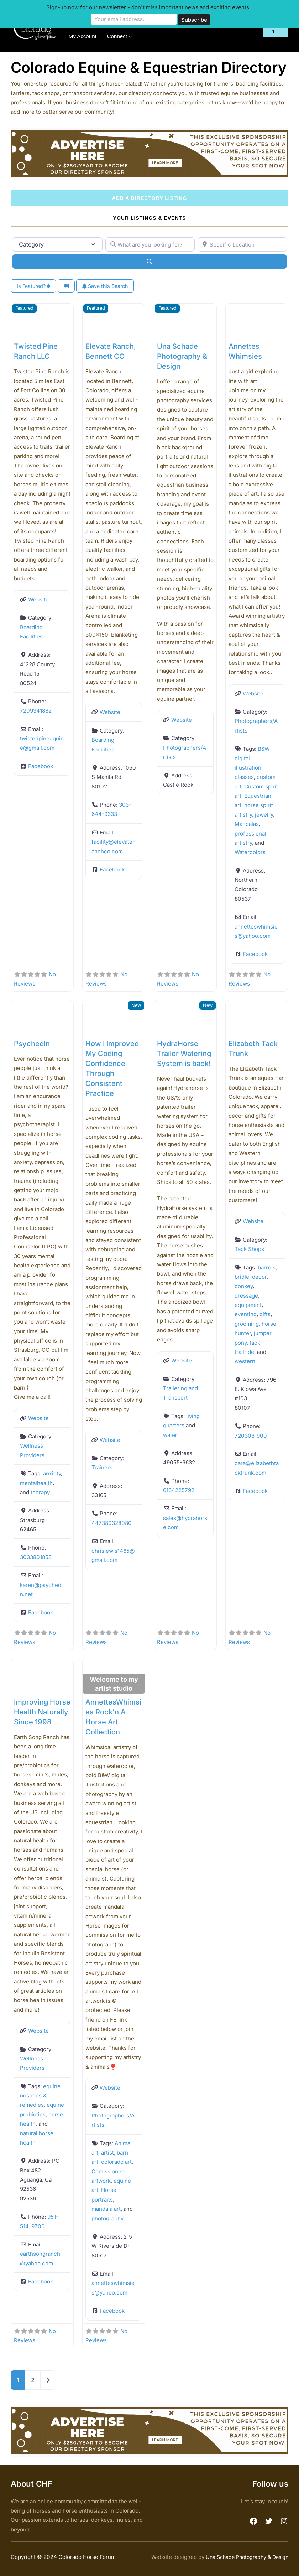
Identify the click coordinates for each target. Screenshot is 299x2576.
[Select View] (66, 286)
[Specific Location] (242, 244)
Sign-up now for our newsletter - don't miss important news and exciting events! (148, 7)
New (136, 1005)
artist (107, 2152)
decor (259, 1276)
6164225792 (178, 1490)
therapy (40, 1492)
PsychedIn (32, 1043)
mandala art (106, 2208)
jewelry (264, 814)
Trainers (101, 1467)
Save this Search (105, 286)
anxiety (52, 1473)
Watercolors (250, 852)
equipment (248, 1305)
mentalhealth (36, 1482)
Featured (24, 308)
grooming (247, 1323)
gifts (265, 1314)
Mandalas (247, 824)
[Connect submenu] (129, 36)
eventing (246, 1314)
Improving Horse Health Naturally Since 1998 (42, 1712)
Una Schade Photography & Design (182, 356)
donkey (244, 1286)
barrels (267, 1267)
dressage (246, 1295)
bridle (242, 1276)
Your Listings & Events (149, 218)
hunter (243, 1333)
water (170, 1434)
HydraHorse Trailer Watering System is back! (184, 1053)
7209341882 (36, 710)
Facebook (40, 765)
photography (107, 2218)
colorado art (116, 2161)
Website (38, 599)
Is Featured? (33, 286)
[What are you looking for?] (150, 244)
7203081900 (251, 1435)
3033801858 (36, 1556)
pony (241, 1342)
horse (269, 1323)
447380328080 (111, 1522)
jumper (262, 1333)
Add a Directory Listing (149, 198)
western (245, 1361)
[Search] (149, 261)
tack (255, 1342)
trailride (244, 1352)
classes (244, 777)
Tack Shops (249, 1249)
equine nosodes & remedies (40, 2095)
